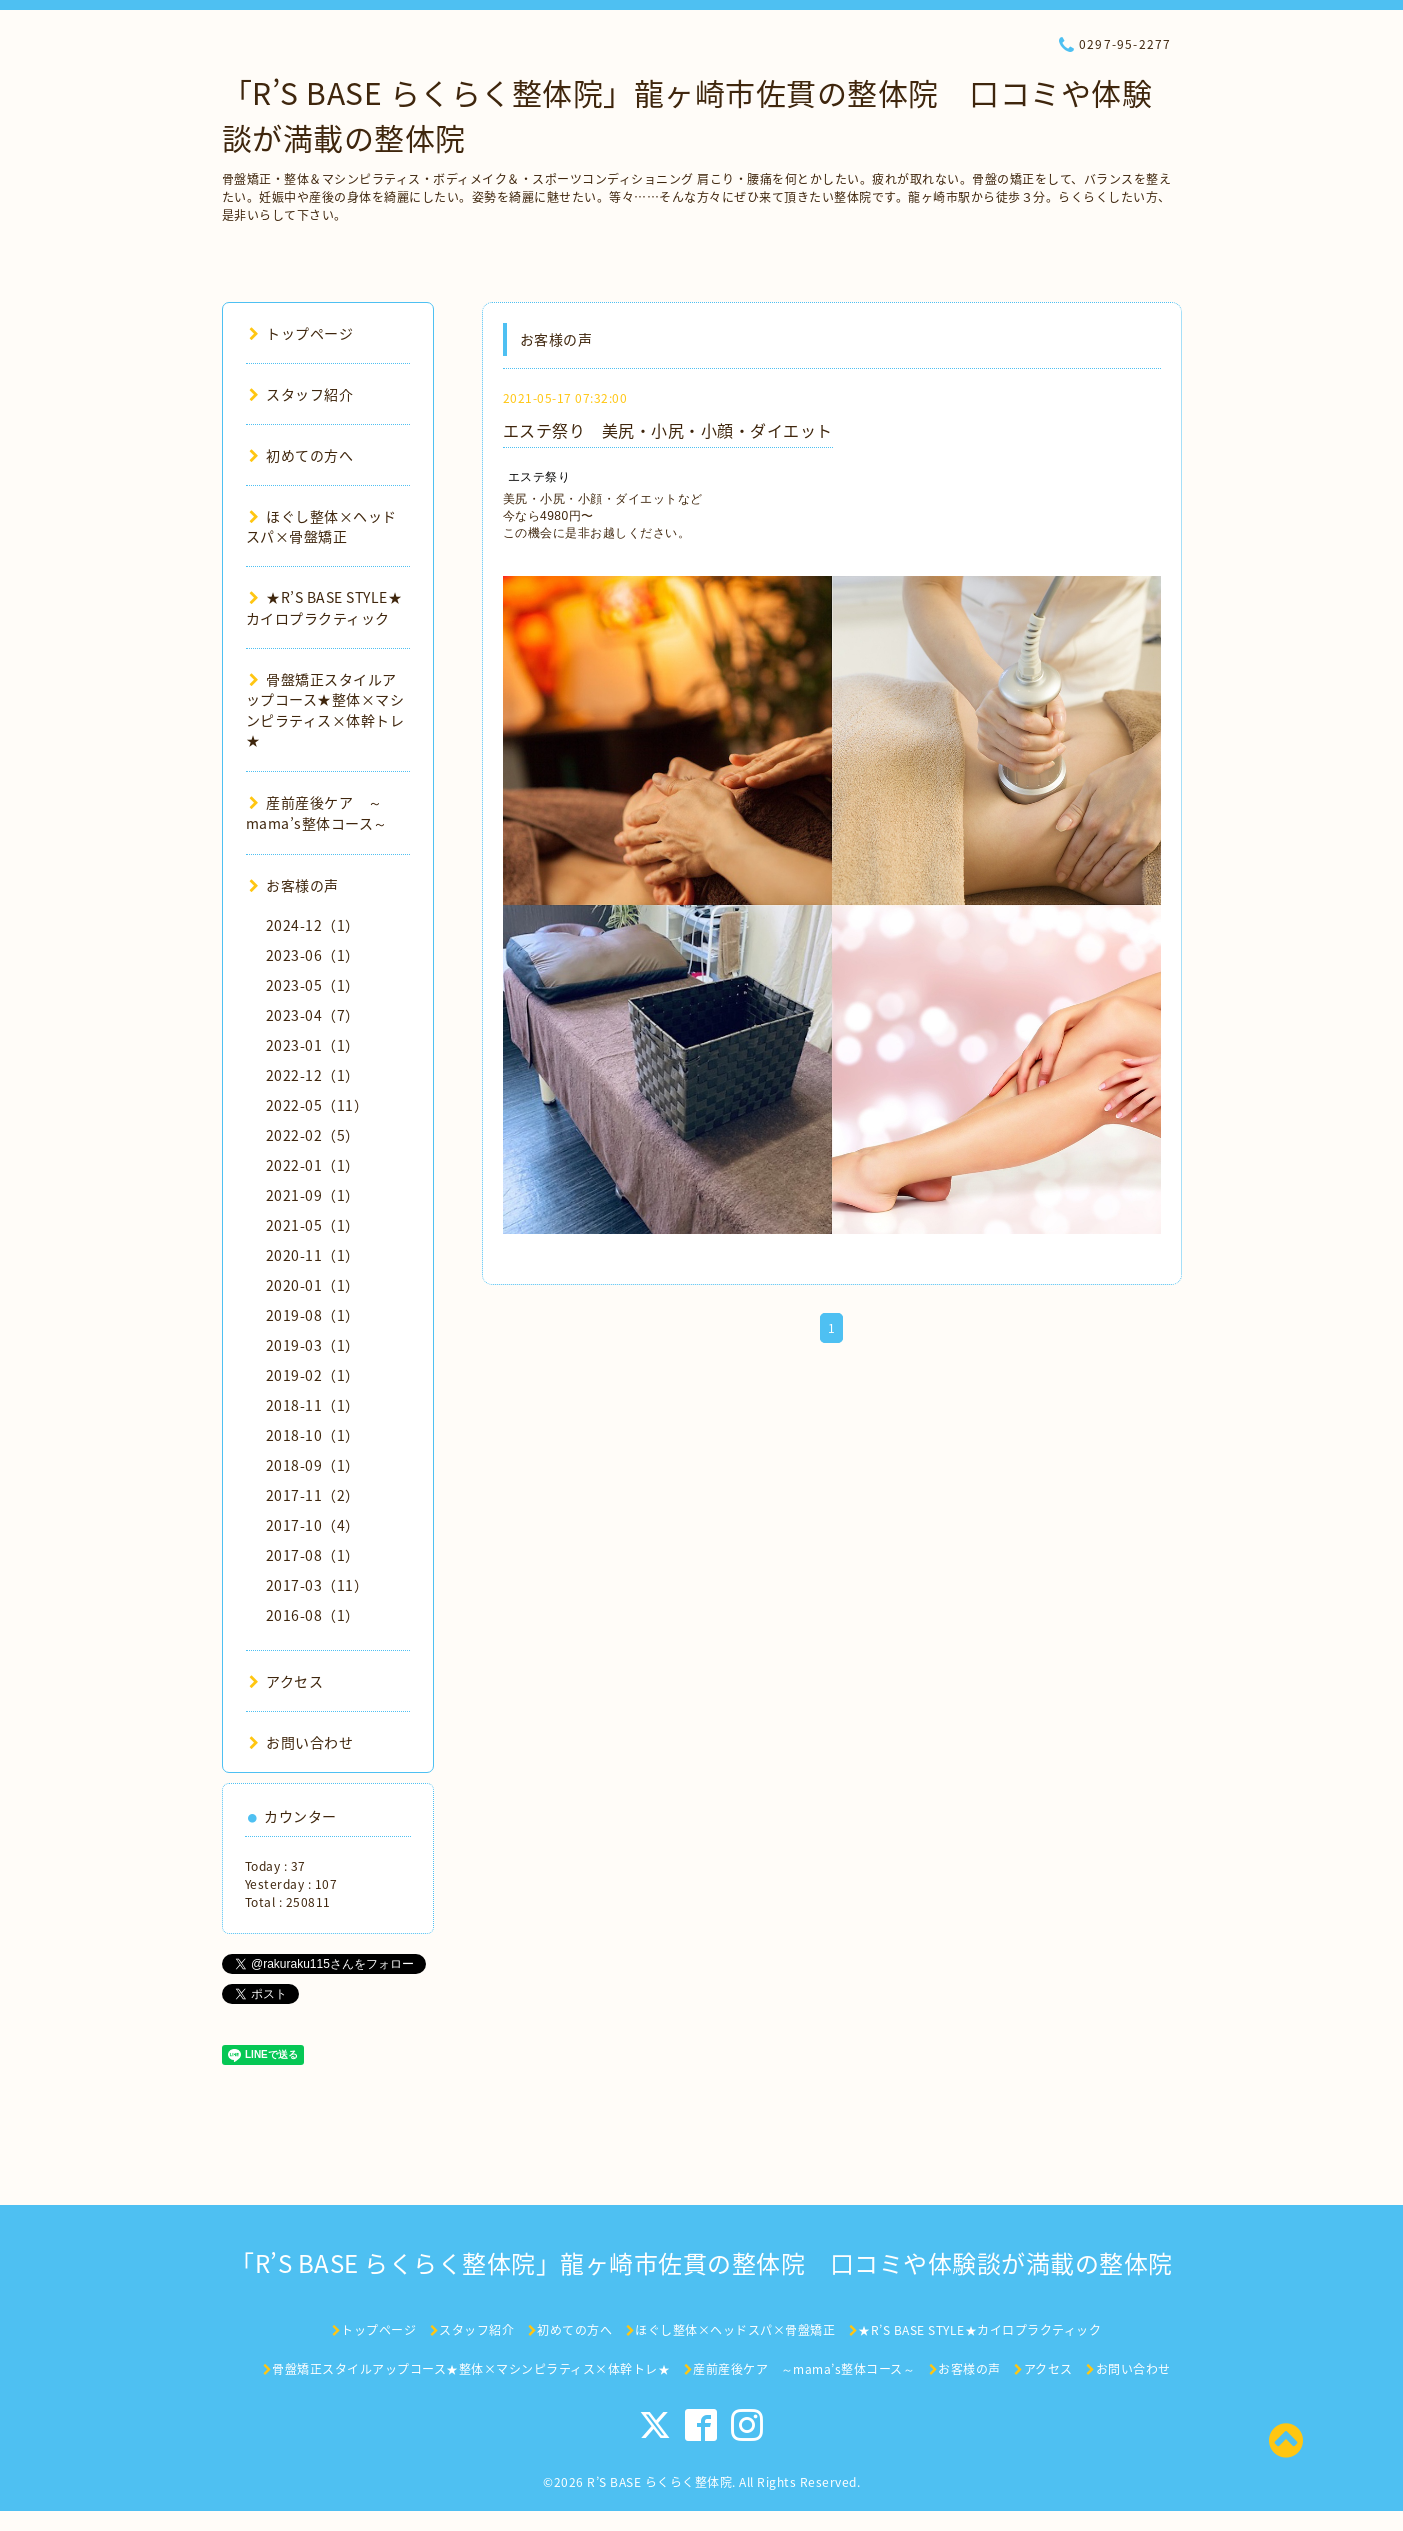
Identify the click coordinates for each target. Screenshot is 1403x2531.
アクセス (286, 1681)
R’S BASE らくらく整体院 (659, 2482)
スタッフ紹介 (301, 394)
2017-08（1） (313, 1555)
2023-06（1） (313, 955)
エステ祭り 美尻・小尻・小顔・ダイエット (668, 430)
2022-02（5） (313, 1135)
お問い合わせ (301, 1742)
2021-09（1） (313, 1195)
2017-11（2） (313, 1495)
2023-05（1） (313, 985)
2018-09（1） (313, 1465)
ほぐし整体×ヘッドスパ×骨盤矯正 (321, 526)
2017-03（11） (317, 1585)
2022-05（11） (317, 1105)
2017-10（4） (313, 1525)
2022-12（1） (313, 1075)
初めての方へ (301, 455)
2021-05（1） (313, 1225)
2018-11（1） (313, 1405)
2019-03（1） (313, 1345)
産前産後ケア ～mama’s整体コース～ (317, 812)
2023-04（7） (313, 1015)
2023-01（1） (313, 1045)
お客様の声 (294, 885)
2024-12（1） (313, 925)
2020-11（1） (313, 1255)
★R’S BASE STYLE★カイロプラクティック (324, 607)
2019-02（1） (313, 1375)
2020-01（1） (313, 1285)
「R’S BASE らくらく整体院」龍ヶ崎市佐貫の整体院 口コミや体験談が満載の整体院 (701, 2263)
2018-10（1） (313, 1435)
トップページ (301, 333)
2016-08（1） (313, 1615)
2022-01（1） (313, 1165)
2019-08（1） (313, 1315)
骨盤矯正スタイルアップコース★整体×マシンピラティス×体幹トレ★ (325, 709)
